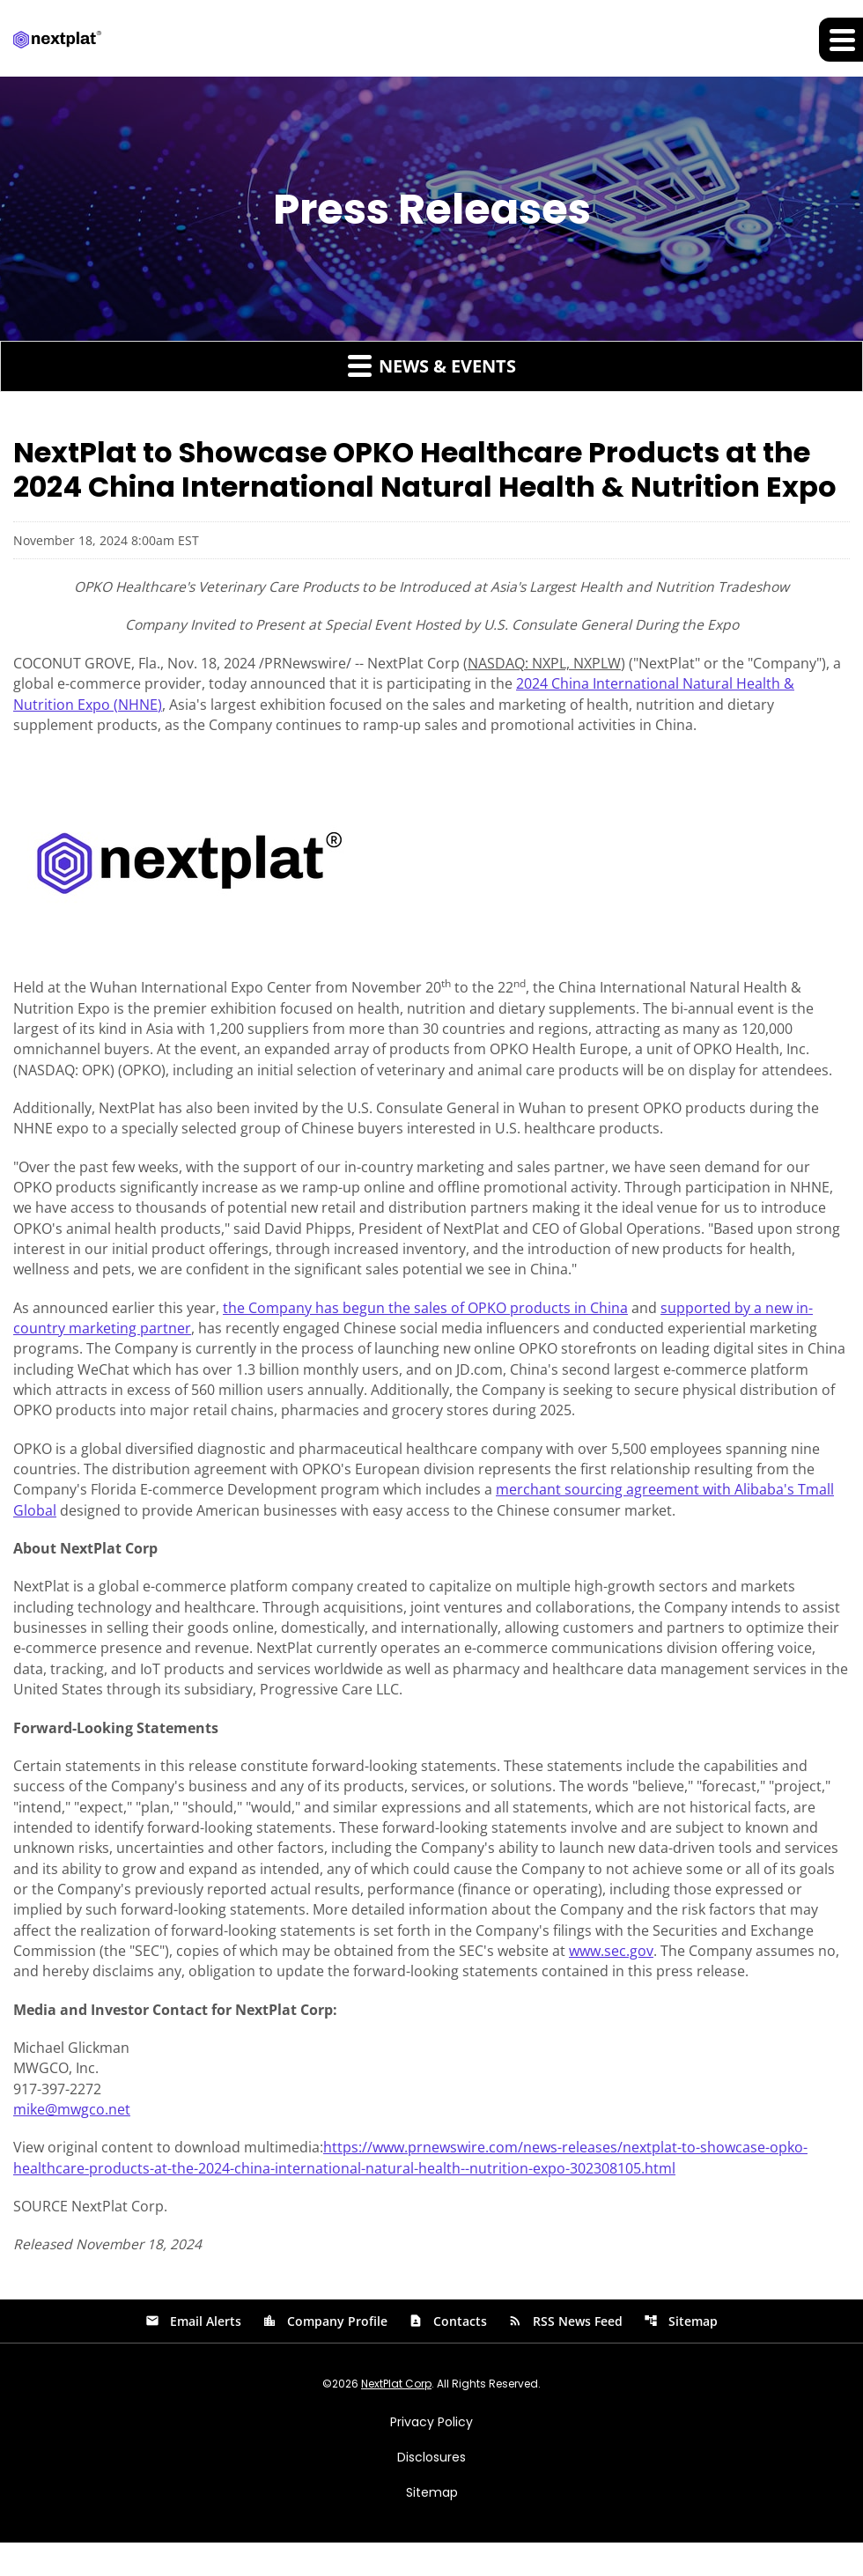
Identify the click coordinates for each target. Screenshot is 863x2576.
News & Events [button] (432, 366)
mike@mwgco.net (71, 2141)
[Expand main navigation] (841, 40)
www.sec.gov (611, 1979)
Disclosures (431, 2490)
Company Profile (324, 2354)
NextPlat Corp (396, 2417)
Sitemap (681, 2354)
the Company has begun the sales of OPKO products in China (425, 1320)
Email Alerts (193, 2354)
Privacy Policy (431, 2455)
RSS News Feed (565, 2354)
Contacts (448, 2354)
